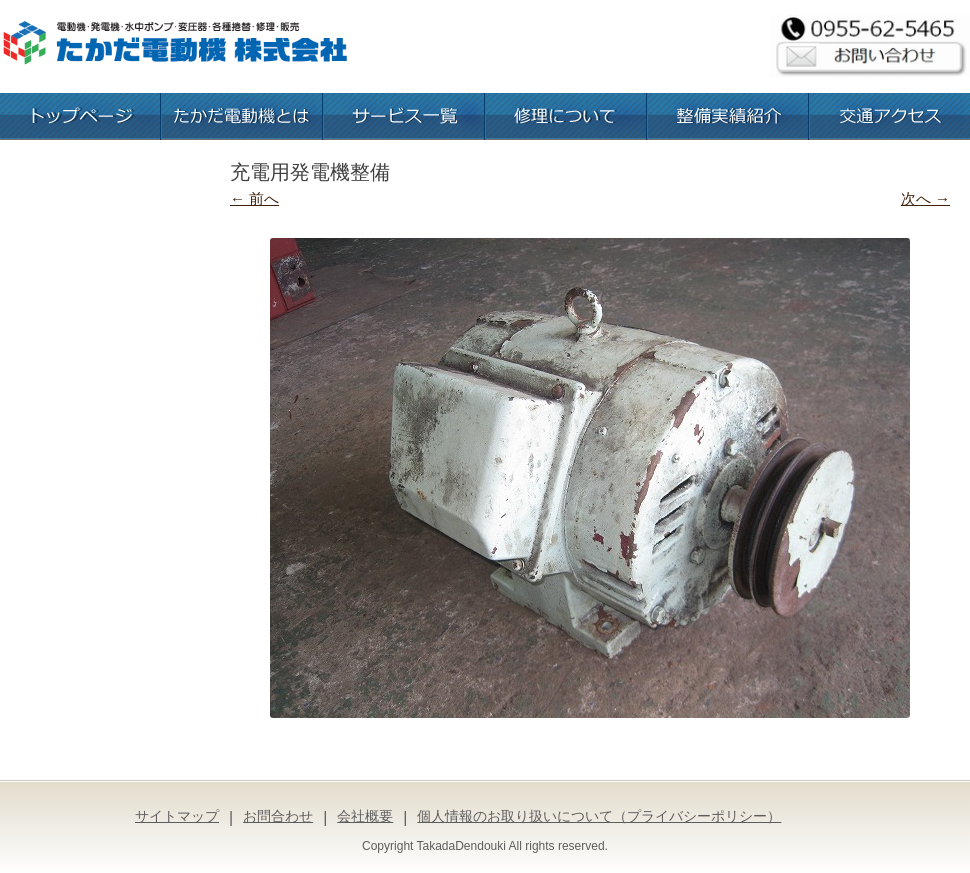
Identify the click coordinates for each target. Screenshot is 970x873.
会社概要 (365, 816)
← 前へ (254, 198)
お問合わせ (278, 816)
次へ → (925, 198)
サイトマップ (177, 816)
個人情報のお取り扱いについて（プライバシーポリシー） (599, 816)
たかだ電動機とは (242, 116)
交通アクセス (890, 116)
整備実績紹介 (728, 116)
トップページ (80, 116)
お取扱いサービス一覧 (404, 116)
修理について (566, 116)
